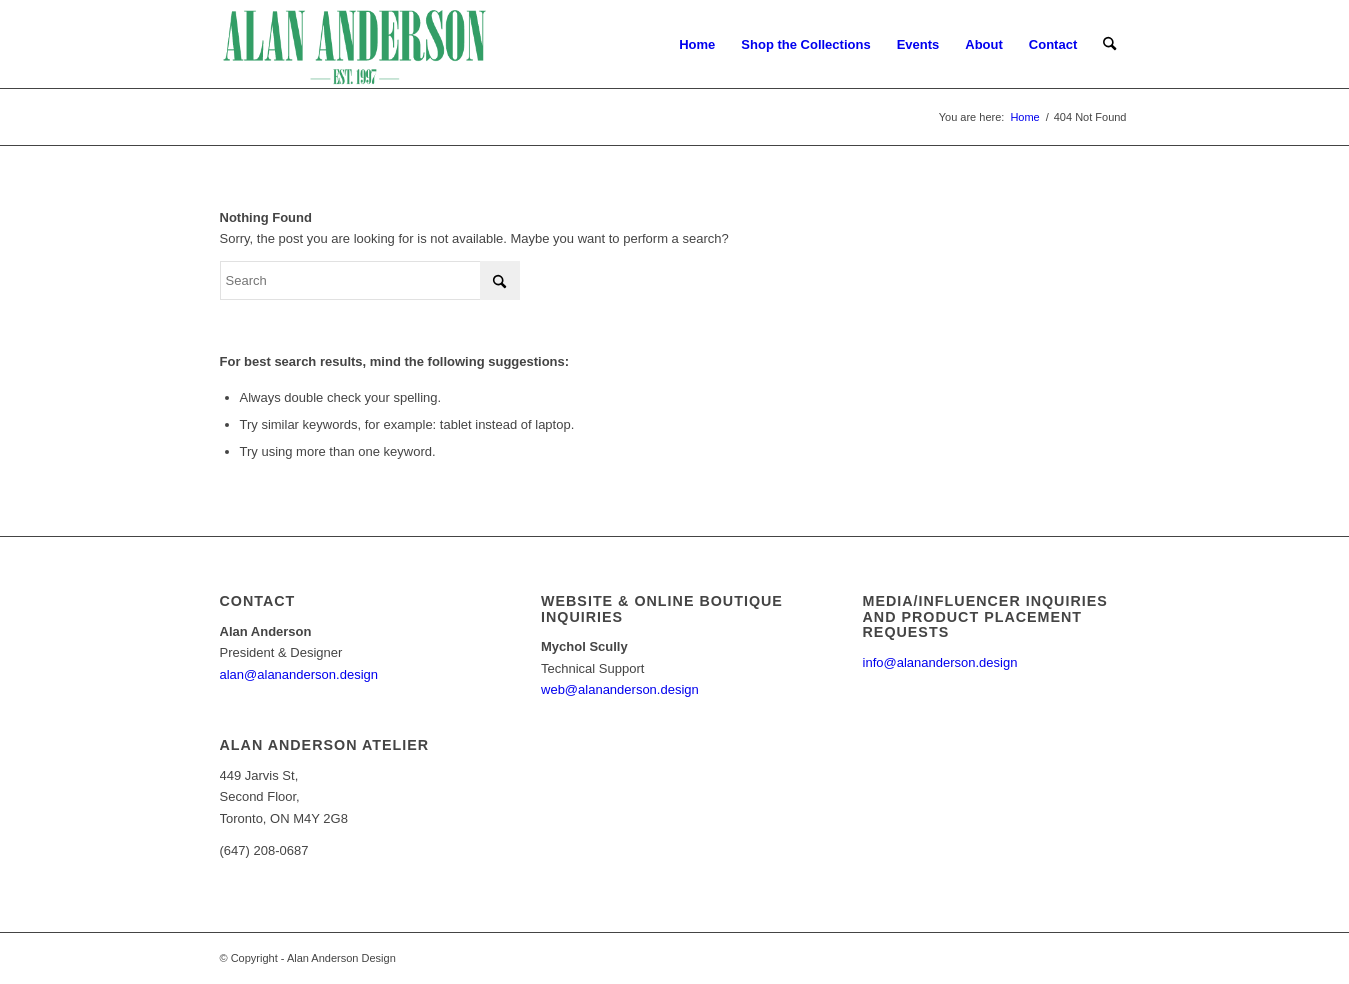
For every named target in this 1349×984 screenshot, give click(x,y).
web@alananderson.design (620, 689)
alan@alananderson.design (299, 674)
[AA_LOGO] (355, 45)
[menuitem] (697, 45)
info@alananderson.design (940, 662)
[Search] (1109, 45)
